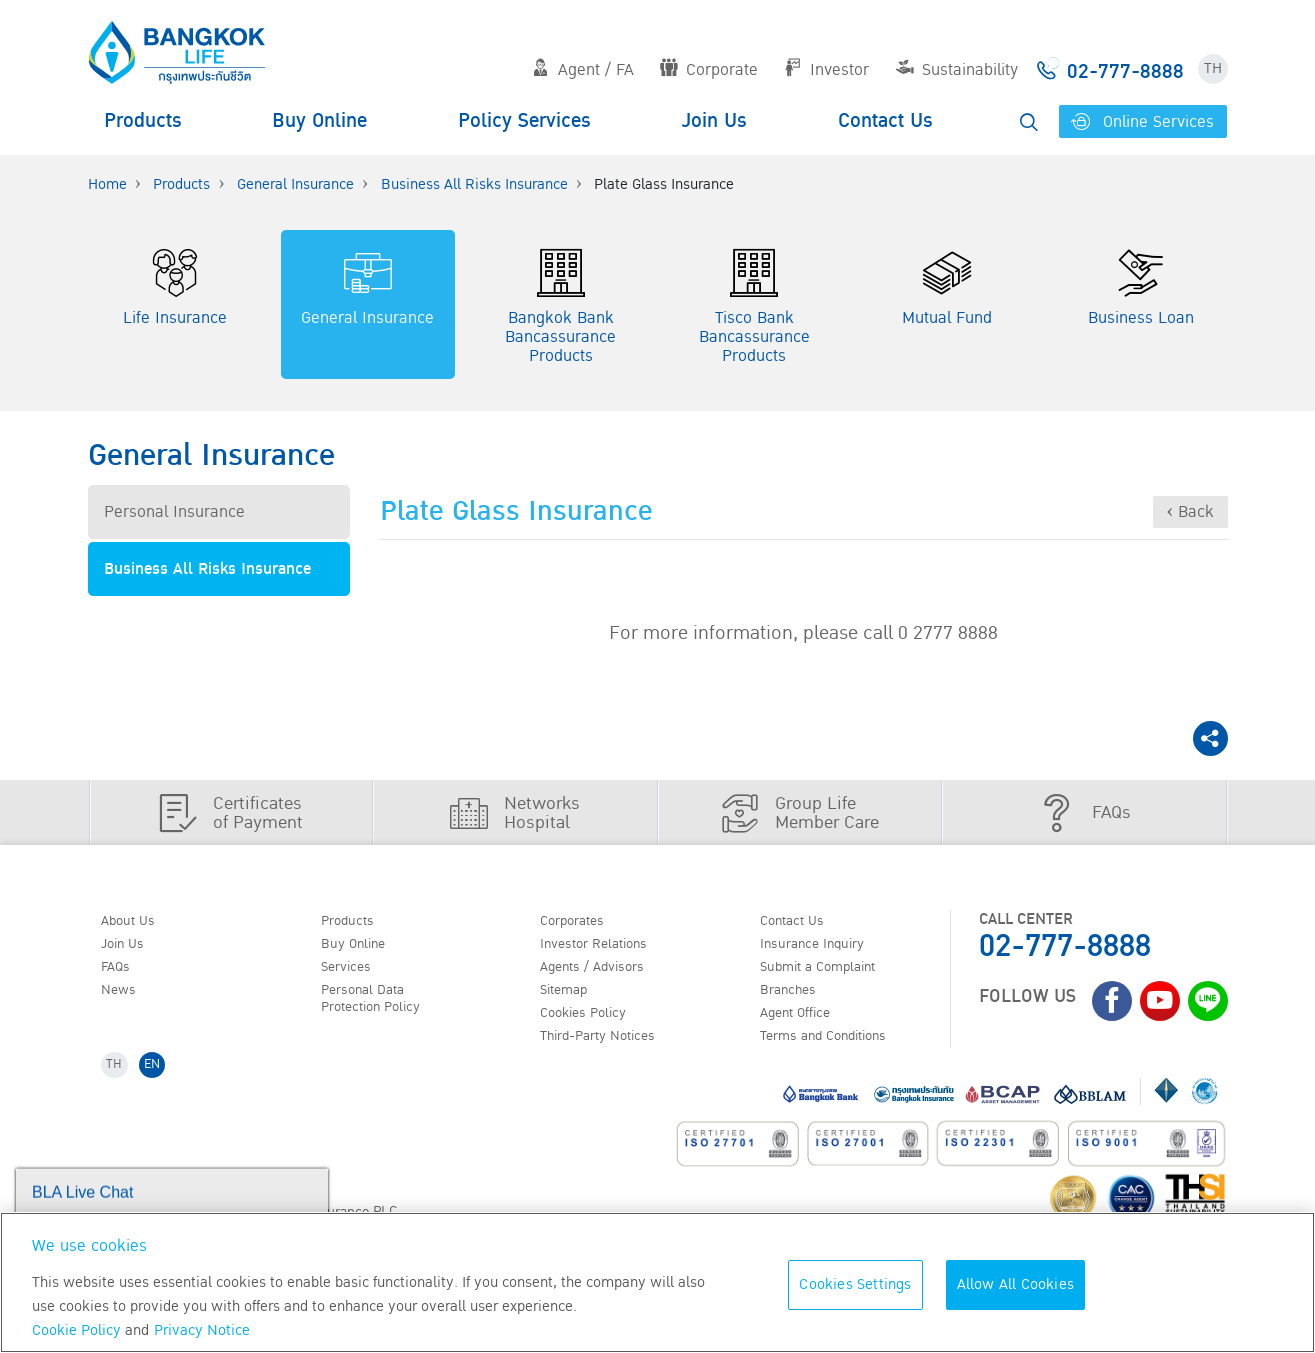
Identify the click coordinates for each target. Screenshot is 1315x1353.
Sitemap (570, 998)
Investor (826, 70)
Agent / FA (583, 70)
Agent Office (804, 1024)
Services (352, 973)
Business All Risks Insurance (474, 184)
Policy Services (524, 121)
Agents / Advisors (603, 973)
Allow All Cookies (1015, 1284)
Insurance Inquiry (824, 947)
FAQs (121, 973)
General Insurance (295, 184)
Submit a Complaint (830, 973)
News (124, 998)
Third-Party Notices (609, 1049)
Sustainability (957, 70)
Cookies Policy (591, 1024)
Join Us (714, 121)
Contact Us (885, 121)
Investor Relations (604, 947)
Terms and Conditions (837, 1049)
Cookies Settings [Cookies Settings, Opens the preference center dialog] (855, 1284)
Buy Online (319, 121)
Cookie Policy (76, 1330)
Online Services (1143, 122)
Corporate (709, 70)
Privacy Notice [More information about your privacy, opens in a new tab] (202, 1330)
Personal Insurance (174, 512)
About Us (135, 922)
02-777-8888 (1065, 946)
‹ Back (1190, 512)
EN (160, 1081)
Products (143, 121)
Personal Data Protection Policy (380, 1007)
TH (1213, 68)
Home (107, 184)
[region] (657, 1282)
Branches (795, 998)
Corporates (580, 922)
